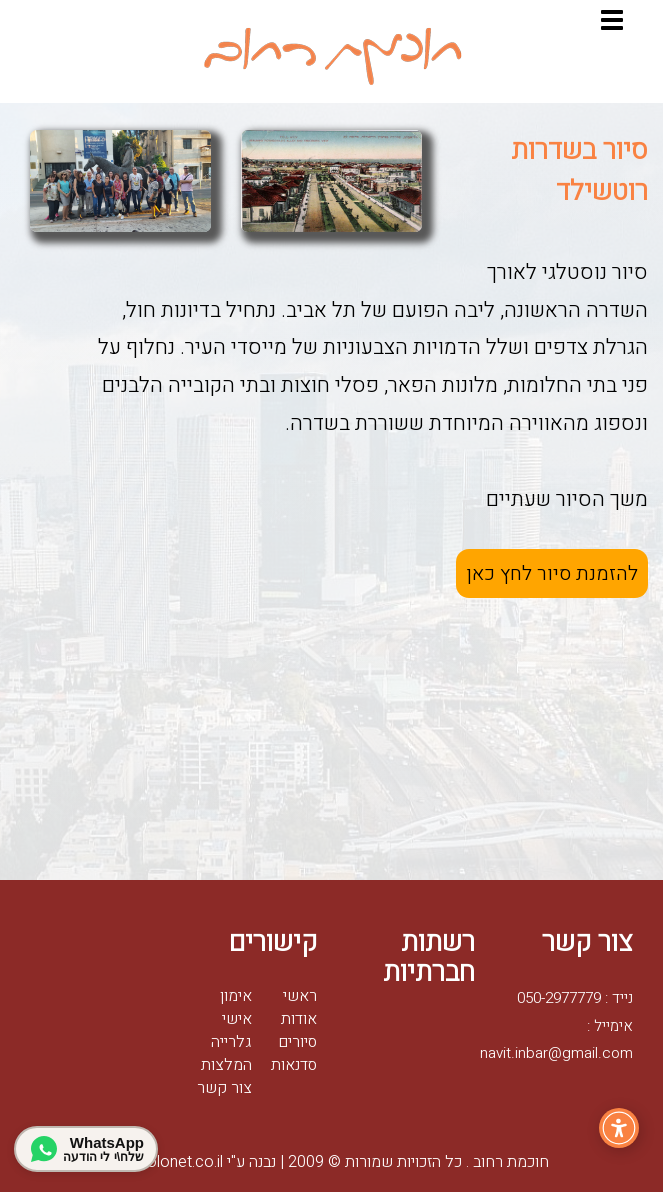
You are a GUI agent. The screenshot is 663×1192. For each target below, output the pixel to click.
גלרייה (231, 1042)
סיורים (297, 1042)
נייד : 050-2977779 (575, 998)
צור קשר (224, 1088)
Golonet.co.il (169, 1162)
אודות (299, 1019)
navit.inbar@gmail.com (556, 1053)
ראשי (300, 996)
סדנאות (294, 1065)
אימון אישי (236, 1007)
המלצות (226, 1065)
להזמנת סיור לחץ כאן (552, 573)
